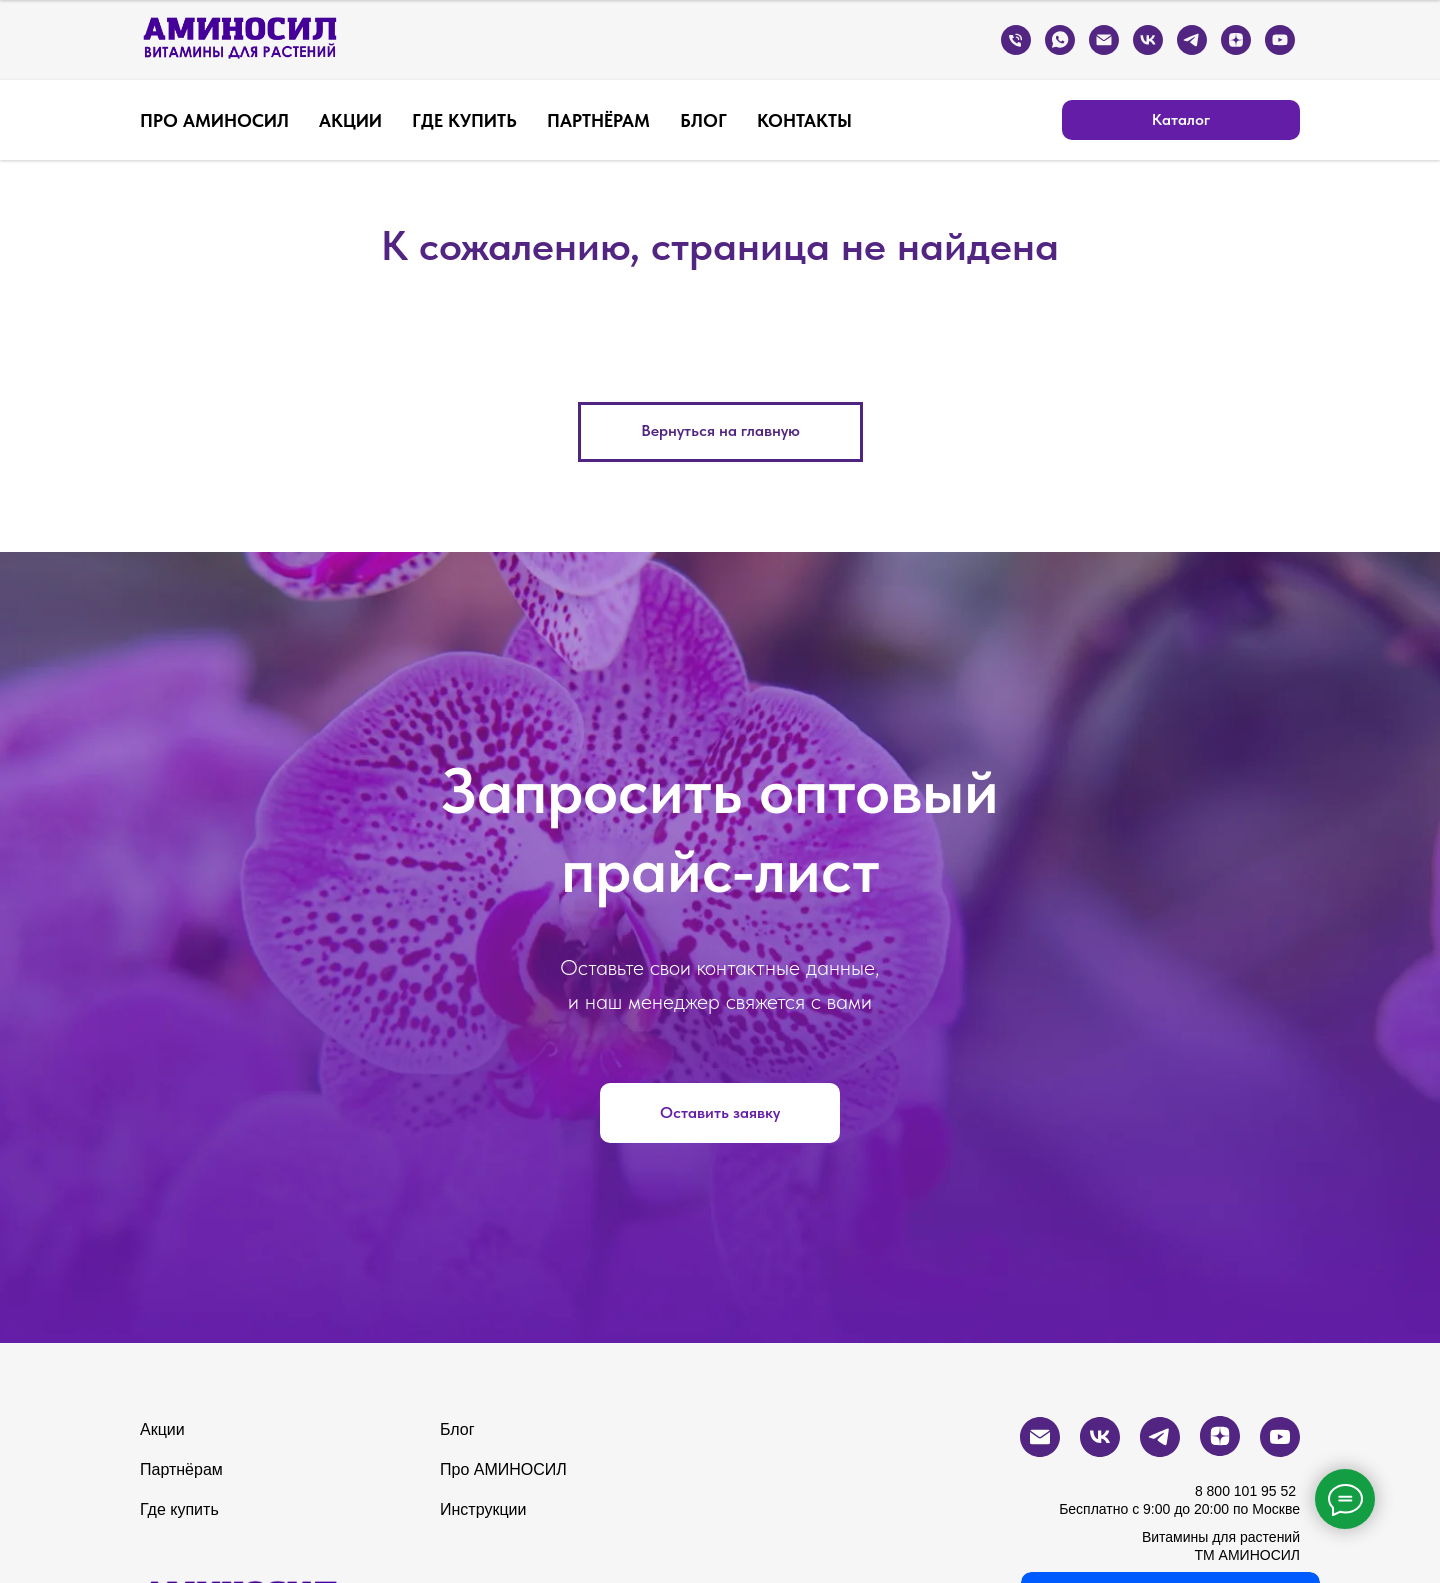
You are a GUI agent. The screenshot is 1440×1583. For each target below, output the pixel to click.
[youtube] (1280, 40)
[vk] (1148, 40)
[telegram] (1192, 40)
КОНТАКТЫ (804, 120)
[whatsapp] (1060, 40)
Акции (162, 1429)
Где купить (179, 1509)
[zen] (1236, 40)
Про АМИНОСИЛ (503, 1469)
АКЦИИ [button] (350, 120)
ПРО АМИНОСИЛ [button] (214, 120)
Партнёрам (181, 1469)
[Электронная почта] (1104, 40)
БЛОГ (703, 120)
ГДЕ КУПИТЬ (464, 120)
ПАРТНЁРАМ (598, 120)
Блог (457, 1429)
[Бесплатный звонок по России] (1016, 40)
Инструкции (483, 1509)
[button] (720, 1113)
